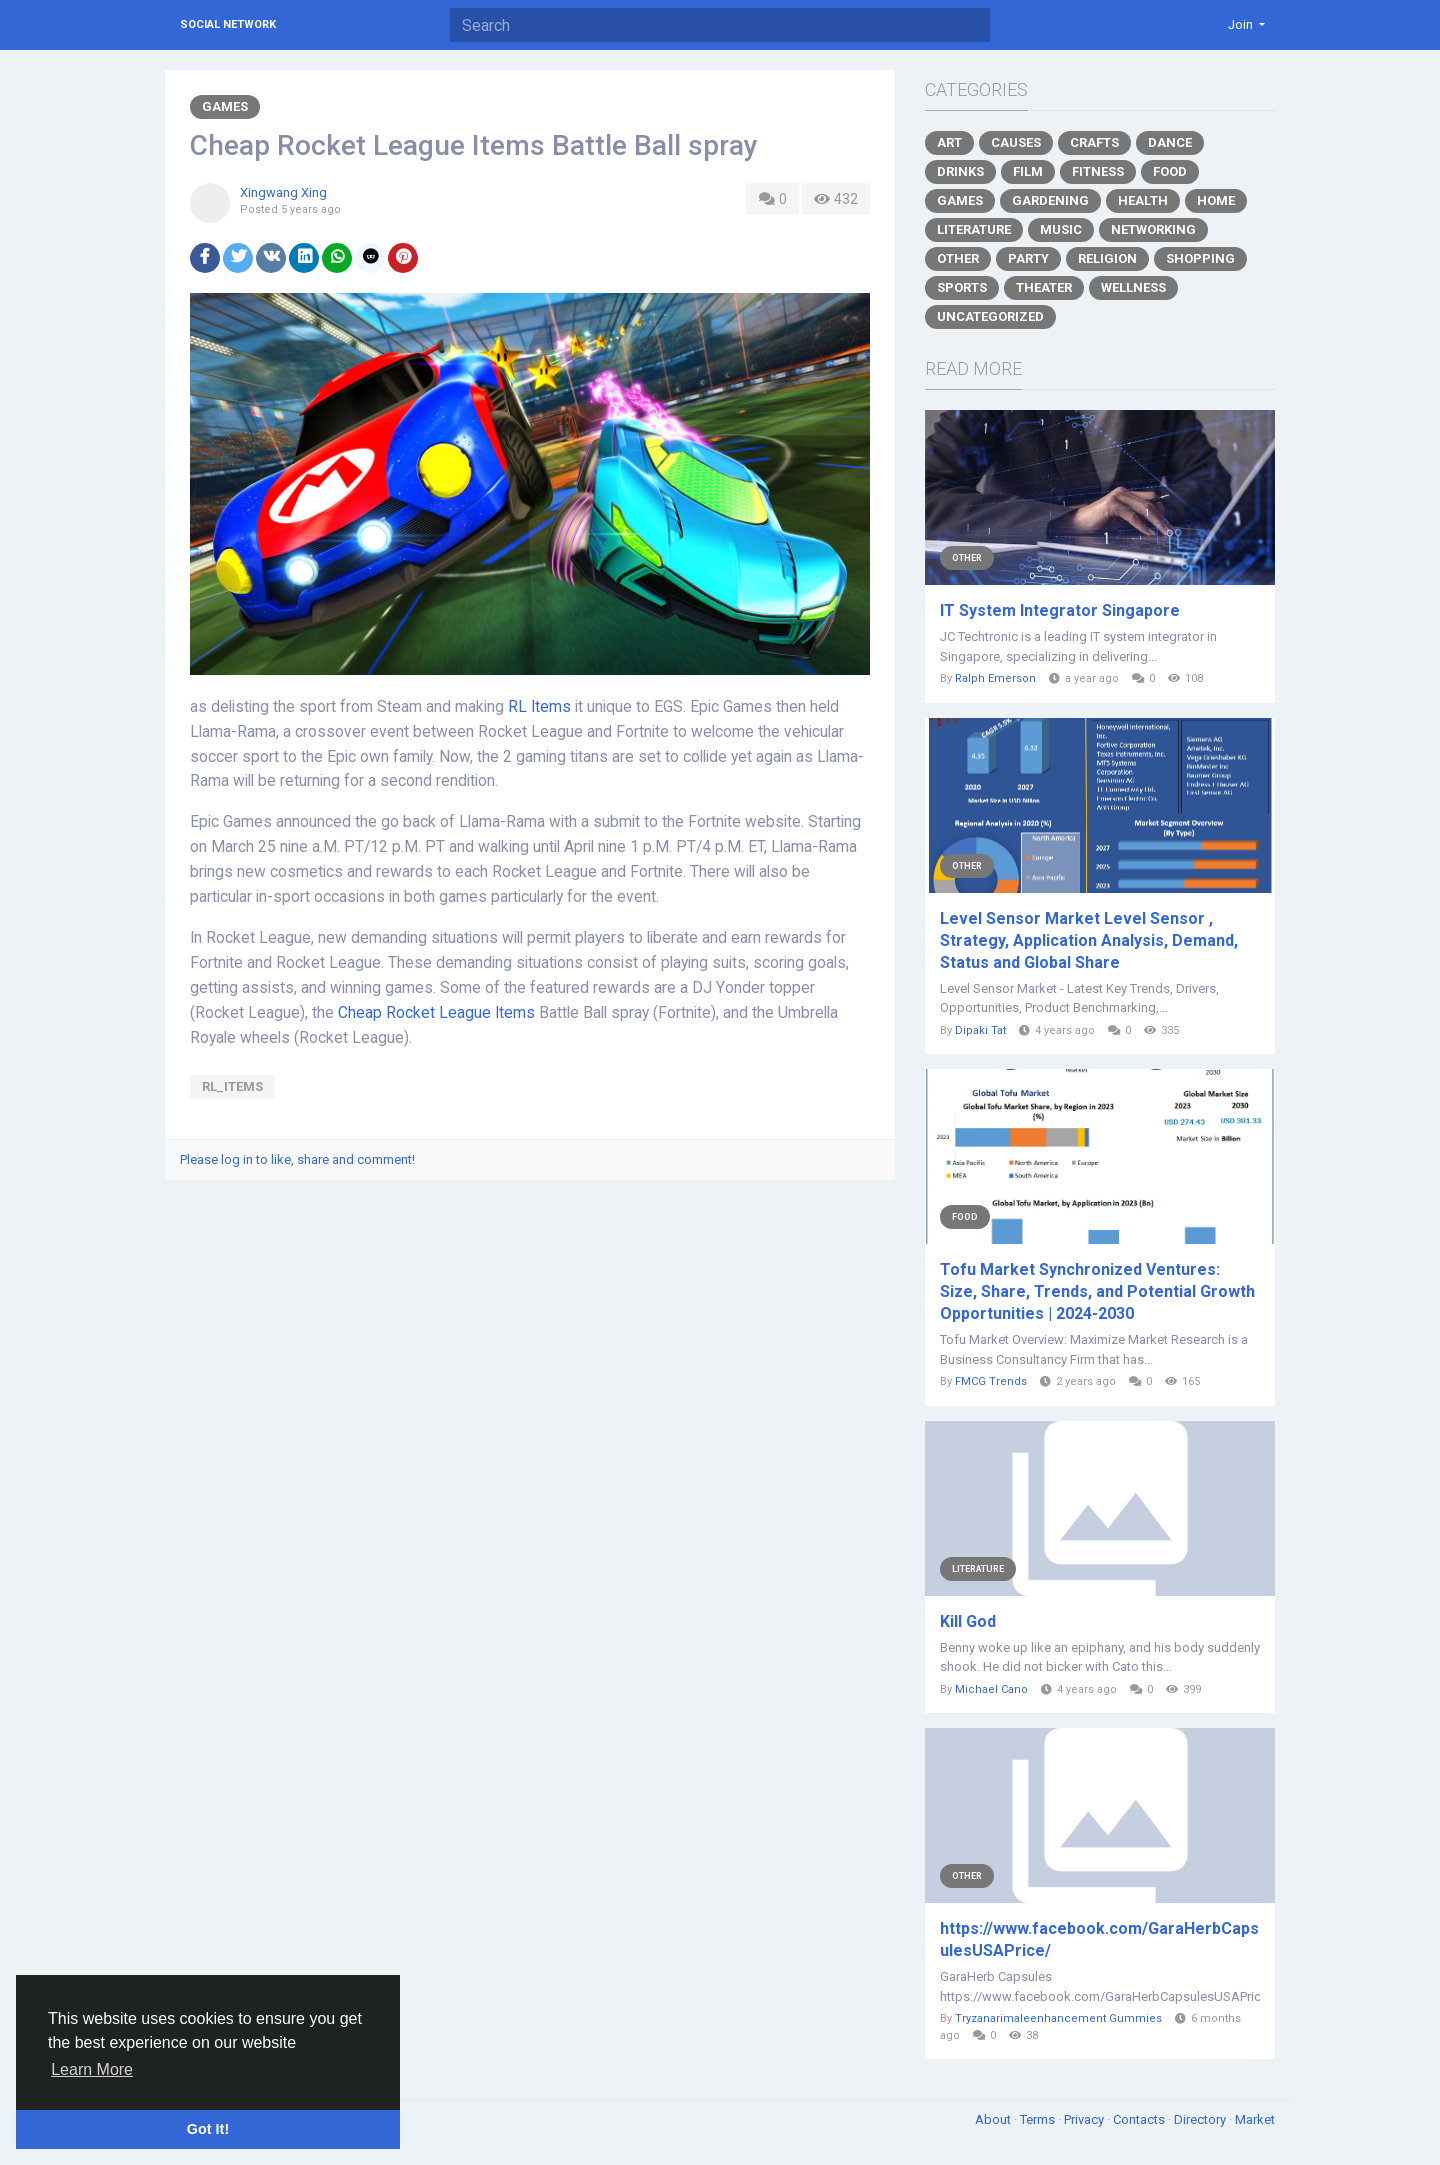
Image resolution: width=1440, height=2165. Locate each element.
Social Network (228, 24)
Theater (1044, 287)
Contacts (1140, 2119)
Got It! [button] (208, 2129)
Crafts (1094, 142)
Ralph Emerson (995, 678)
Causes (1016, 142)
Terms (1039, 2119)
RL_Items (232, 1086)
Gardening (1050, 200)
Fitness (1098, 171)
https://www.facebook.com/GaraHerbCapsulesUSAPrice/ (1099, 1939)
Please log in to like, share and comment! (297, 1159)
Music (1061, 229)
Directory (1201, 2119)
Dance (1170, 142)
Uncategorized (990, 316)
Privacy (1085, 2119)
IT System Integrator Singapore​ (1060, 610)
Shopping (1200, 258)
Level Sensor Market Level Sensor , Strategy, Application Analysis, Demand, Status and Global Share (1089, 940)
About (994, 2119)
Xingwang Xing (283, 192)
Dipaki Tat (980, 1030)
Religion (1107, 258)
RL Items (539, 707)
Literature (974, 229)
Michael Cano (991, 1689)
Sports (962, 287)
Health (1143, 200)
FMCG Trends (991, 1381)
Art (949, 142)
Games (225, 106)
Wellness (1133, 287)
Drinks (960, 171)
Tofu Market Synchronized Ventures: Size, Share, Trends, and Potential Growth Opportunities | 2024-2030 (1097, 1291)
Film (1028, 171)
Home (1216, 200)
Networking (1153, 229)
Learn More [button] (92, 2069)
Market (1255, 2119)
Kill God (968, 1621)
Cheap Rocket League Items (436, 1013)
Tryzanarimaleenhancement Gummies (1058, 2018)
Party (1028, 258)
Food (1170, 171)
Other (958, 258)
